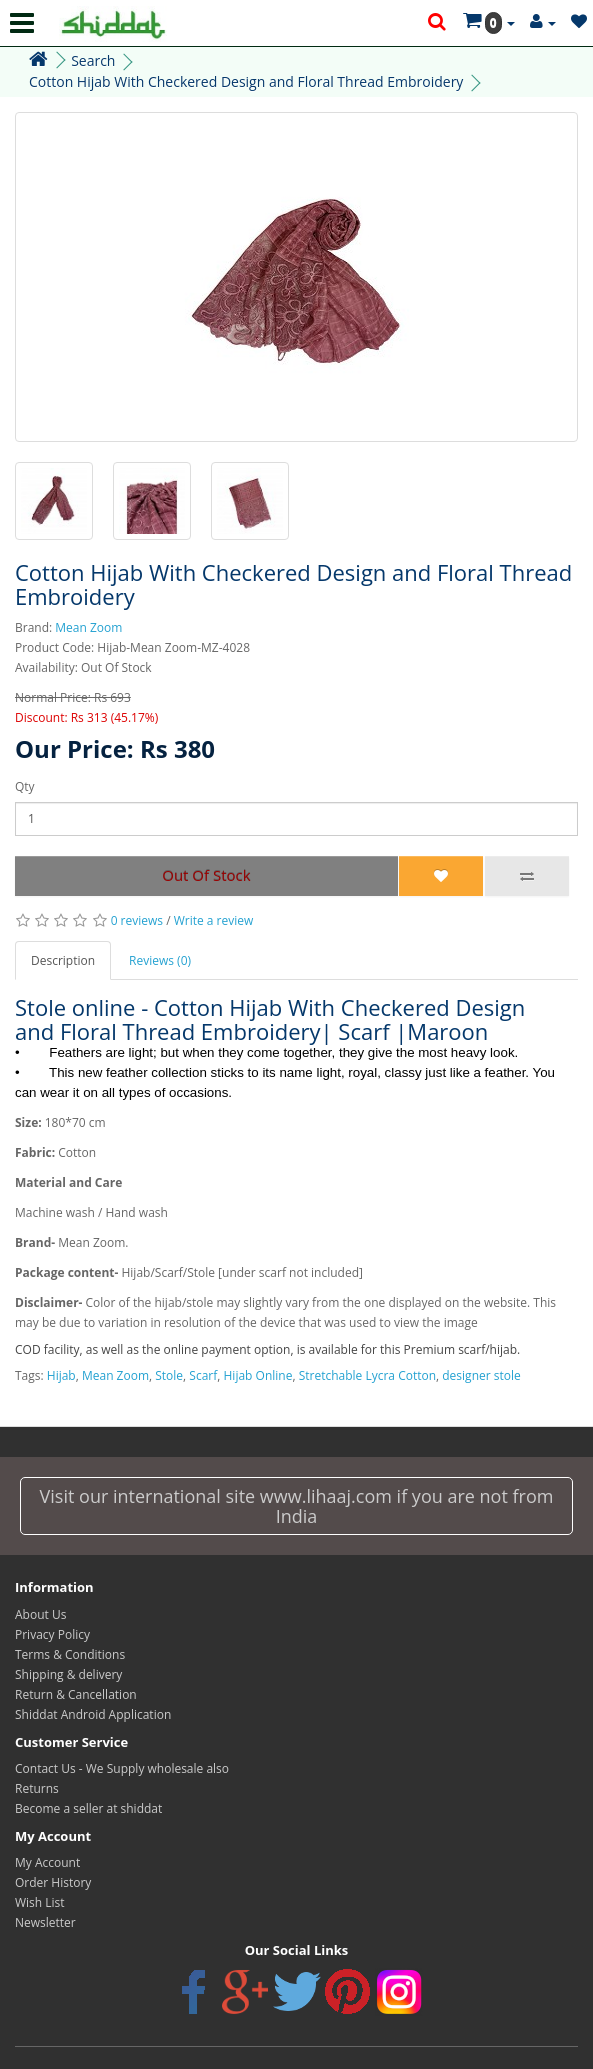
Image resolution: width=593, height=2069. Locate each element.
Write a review (214, 920)
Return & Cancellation (76, 1694)
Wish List (40, 1902)
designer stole (481, 1375)
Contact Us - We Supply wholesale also (122, 1768)
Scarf (203, 1375)
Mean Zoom (88, 627)
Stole (169, 1375)
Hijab (61, 1375)
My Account (47, 1862)
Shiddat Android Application (93, 1714)
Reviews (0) (160, 960)
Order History (53, 1882)
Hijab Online (258, 1375)
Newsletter (45, 1922)
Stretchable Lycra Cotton (367, 1375)
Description (63, 960)
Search (93, 60)
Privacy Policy (52, 1634)
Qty (25, 786)
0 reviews (137, 920)
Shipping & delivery (68, 1674)
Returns (37, 1788)
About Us (40, 1614)
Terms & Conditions (70, 1654)
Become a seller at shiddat (88, 1808)
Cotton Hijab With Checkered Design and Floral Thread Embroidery (246, 81)
